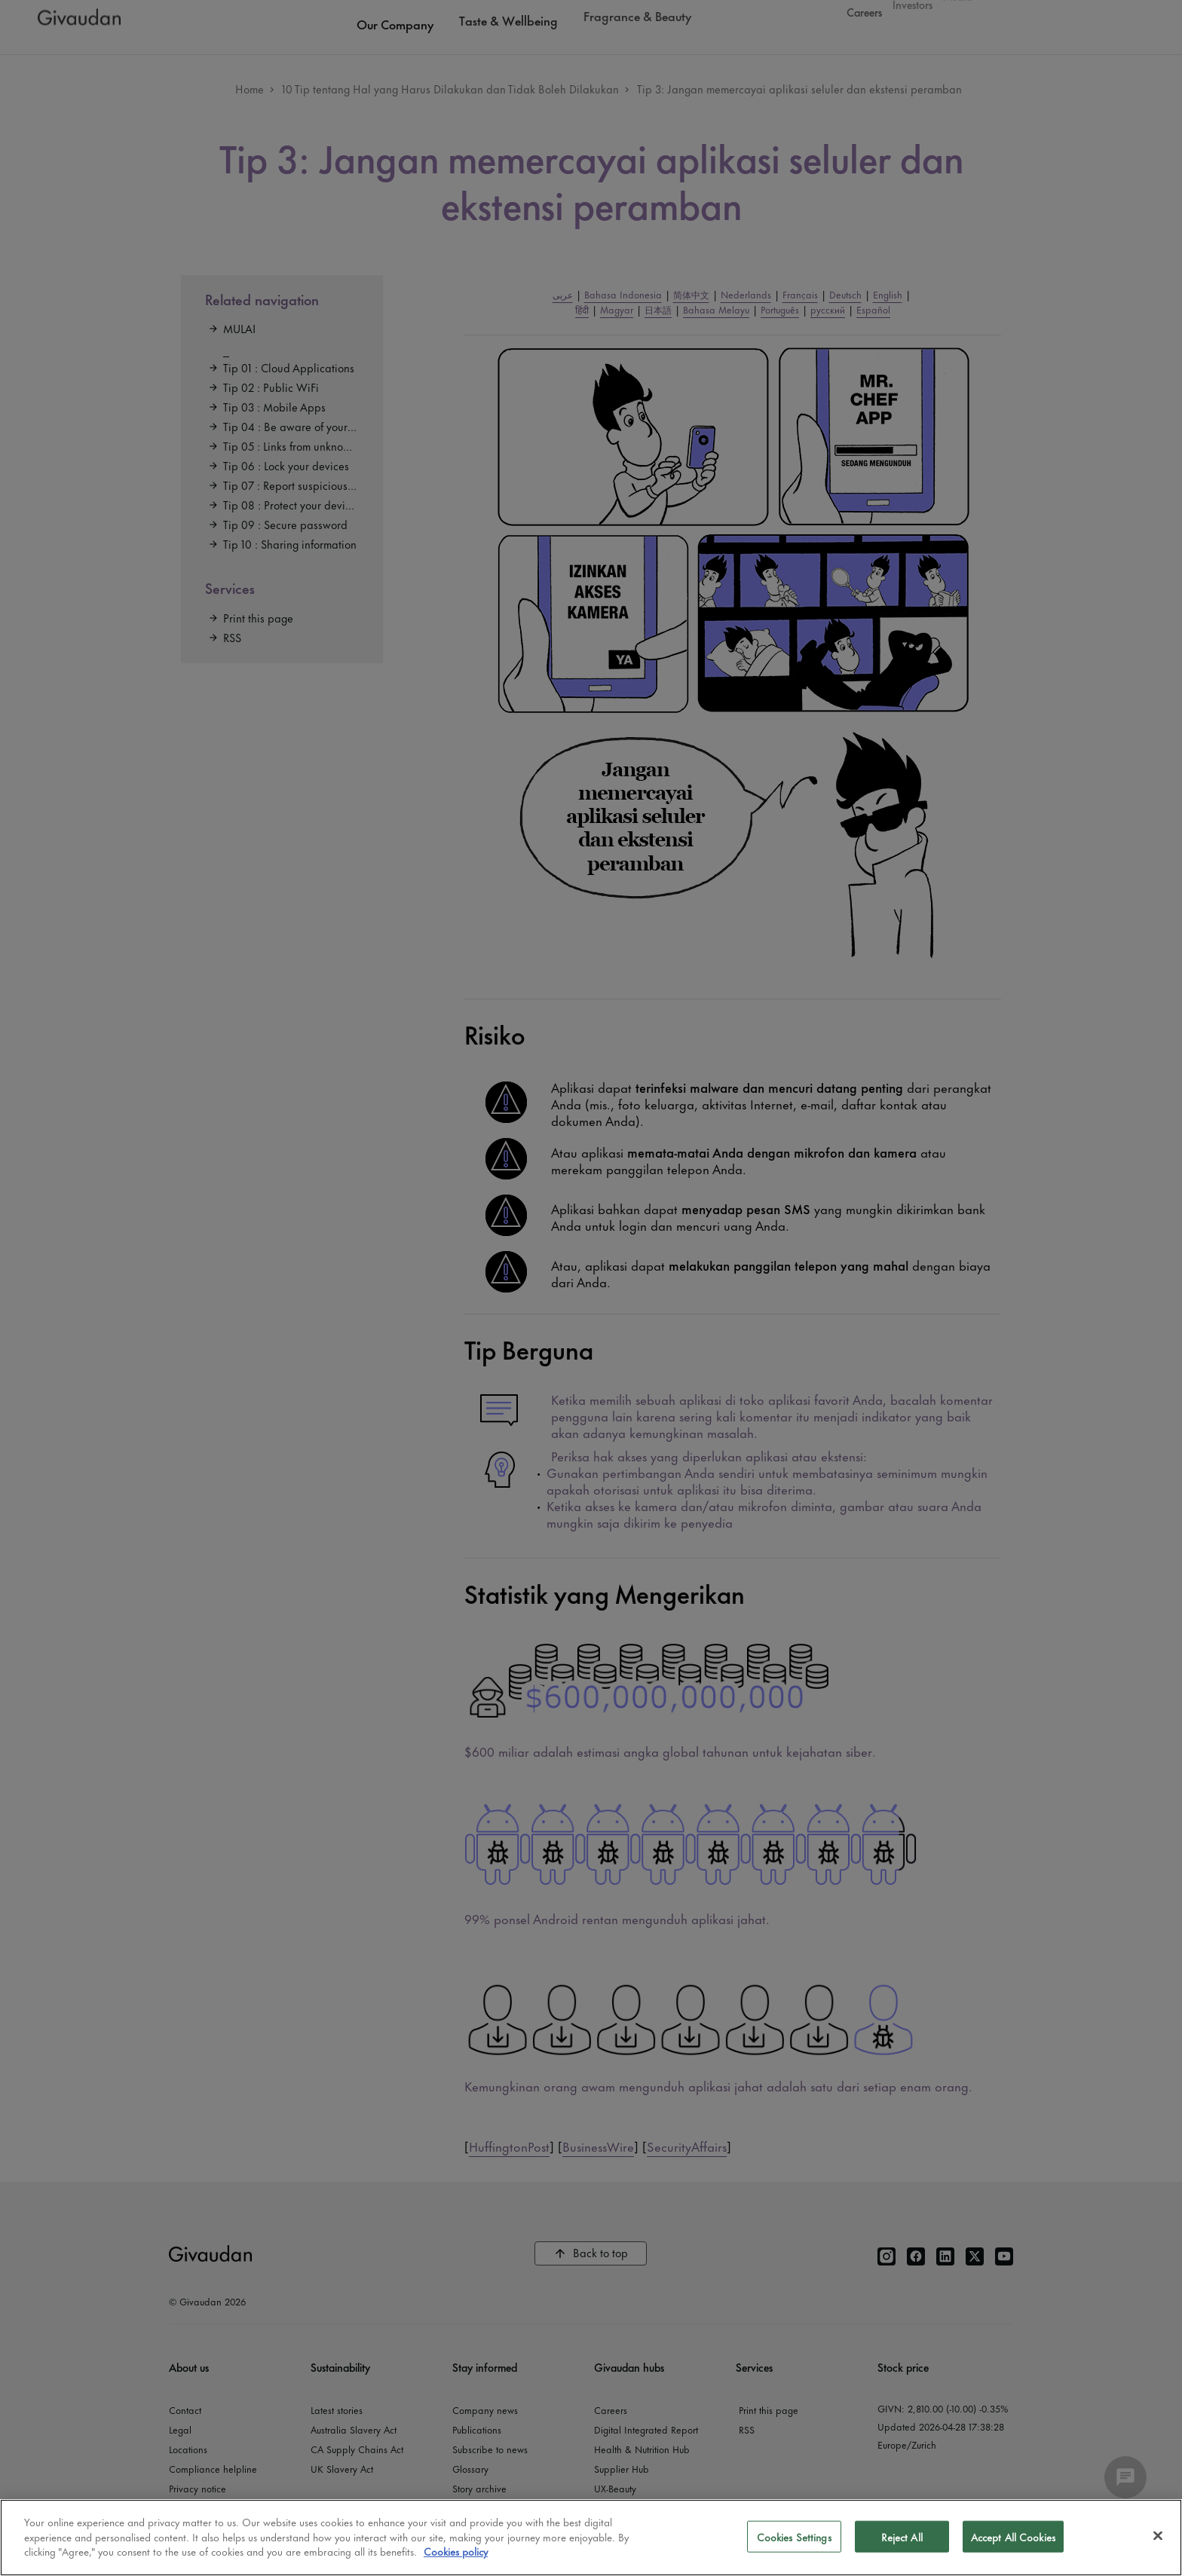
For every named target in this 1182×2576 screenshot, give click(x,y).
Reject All (902, 2536)
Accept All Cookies (1013, 2536)
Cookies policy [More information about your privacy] (456, 2551)
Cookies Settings (794, 2536)
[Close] (1157, 2536)
